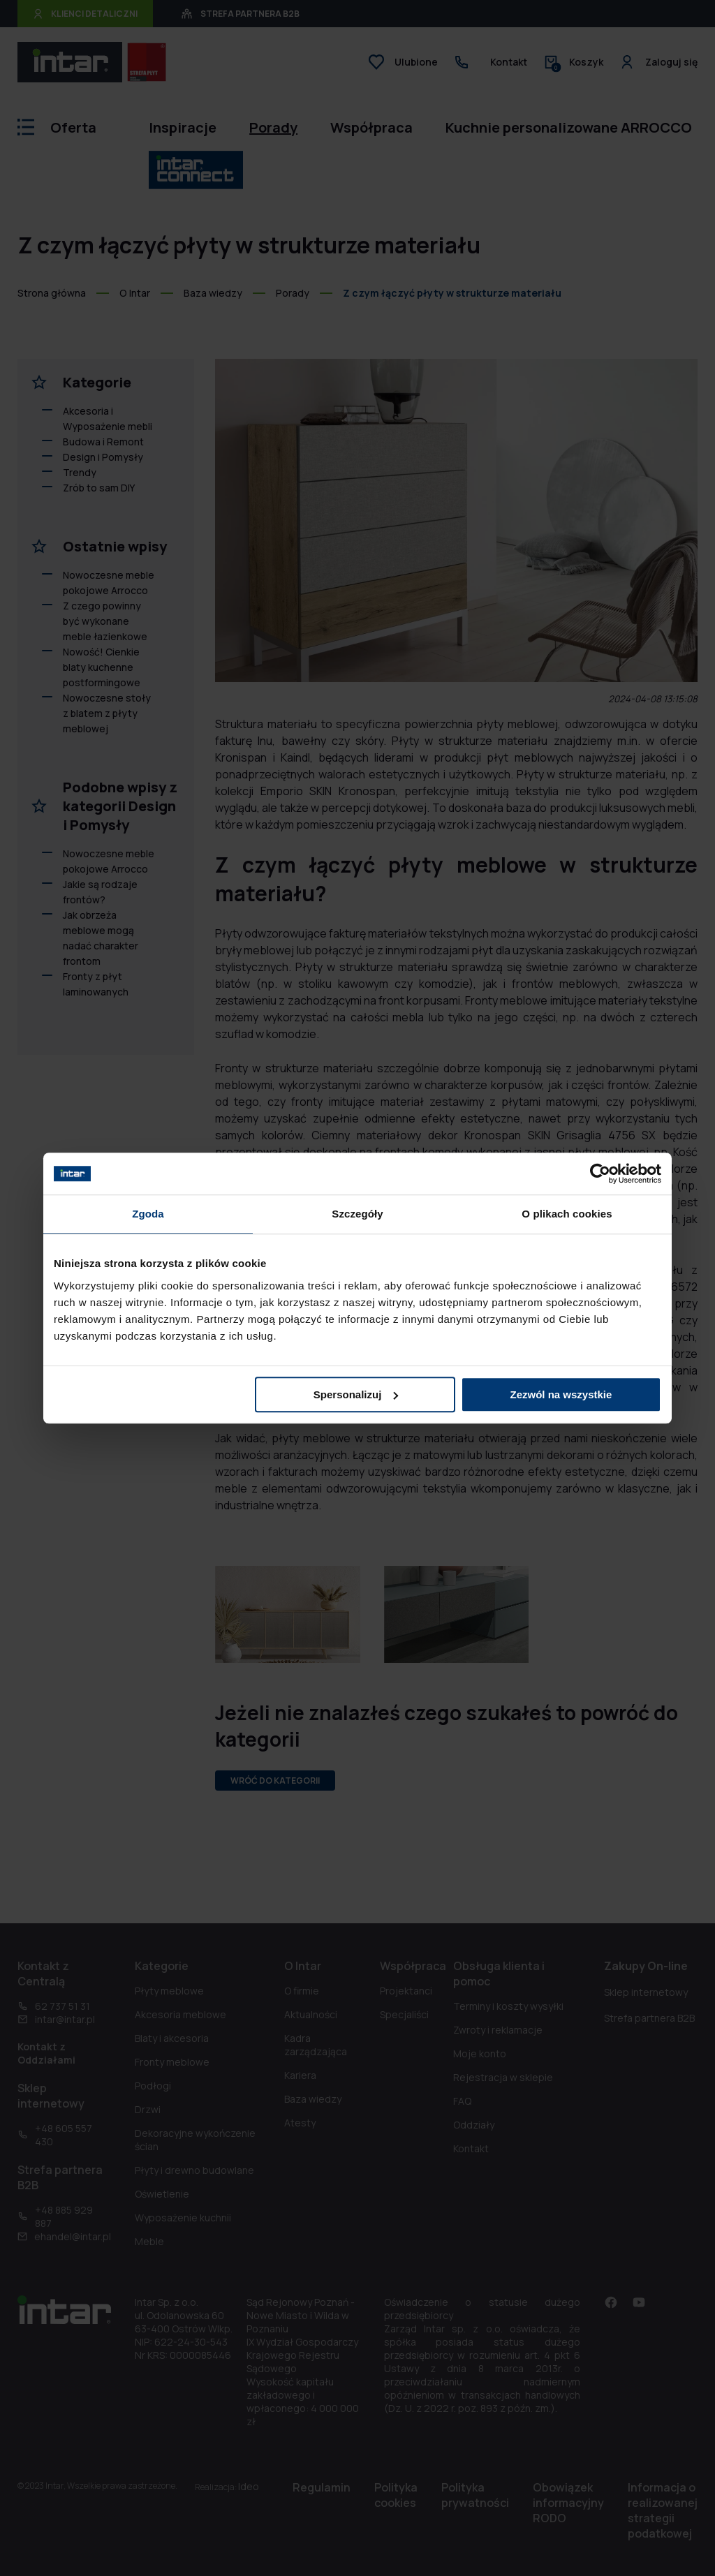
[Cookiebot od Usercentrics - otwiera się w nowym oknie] (600, 1173)
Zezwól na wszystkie (561, 1394)
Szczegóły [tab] (357, 1214)
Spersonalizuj (356, 1394)
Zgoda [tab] (148, 1214)
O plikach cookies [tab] (567, 1214)
